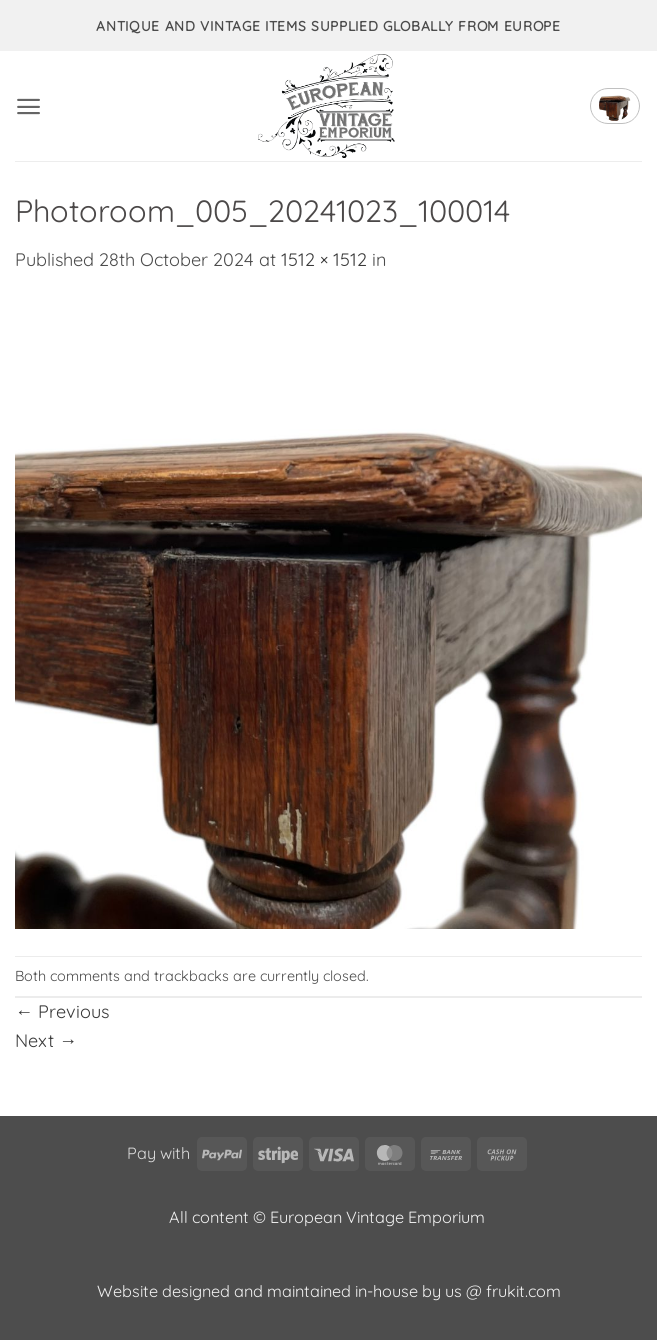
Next (46, 1040)
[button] (28, 106)
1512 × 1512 (324, 259)
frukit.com (523, 1291)
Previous (62, 1011)
